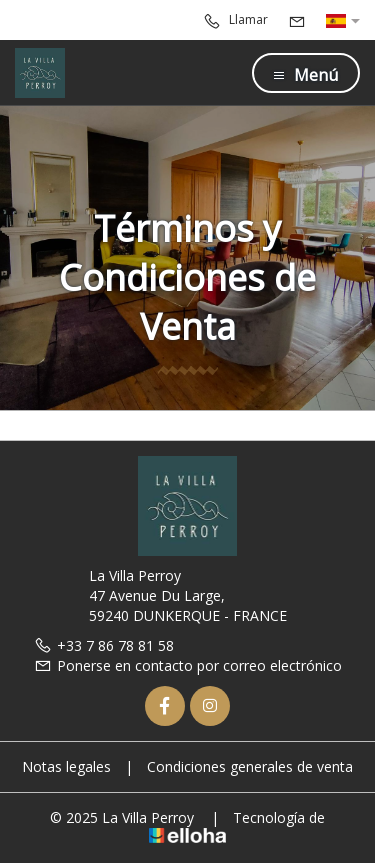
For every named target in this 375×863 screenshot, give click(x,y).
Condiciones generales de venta (250, 766)
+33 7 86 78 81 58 (104, 645)
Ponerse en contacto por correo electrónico (188, 665)
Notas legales (66, 766)
